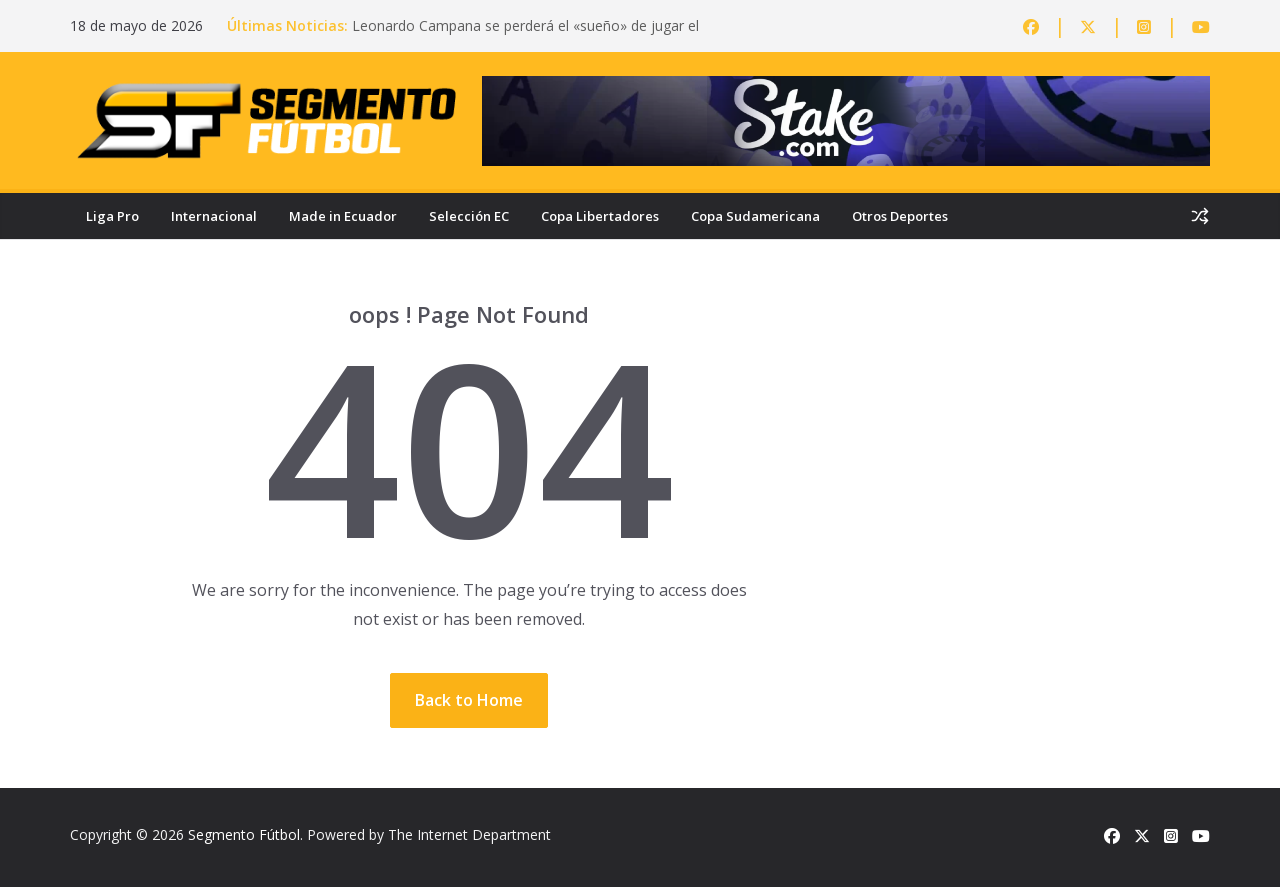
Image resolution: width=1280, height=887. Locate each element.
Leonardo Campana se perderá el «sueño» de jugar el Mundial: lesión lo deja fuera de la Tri (525, 35)
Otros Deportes (900, 216)
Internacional (214, 216)
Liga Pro (112, 216)
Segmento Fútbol (244, 834)
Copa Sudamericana (755, 216)
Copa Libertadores (600, 216)
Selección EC (469, 216)
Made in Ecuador (343, 216)
